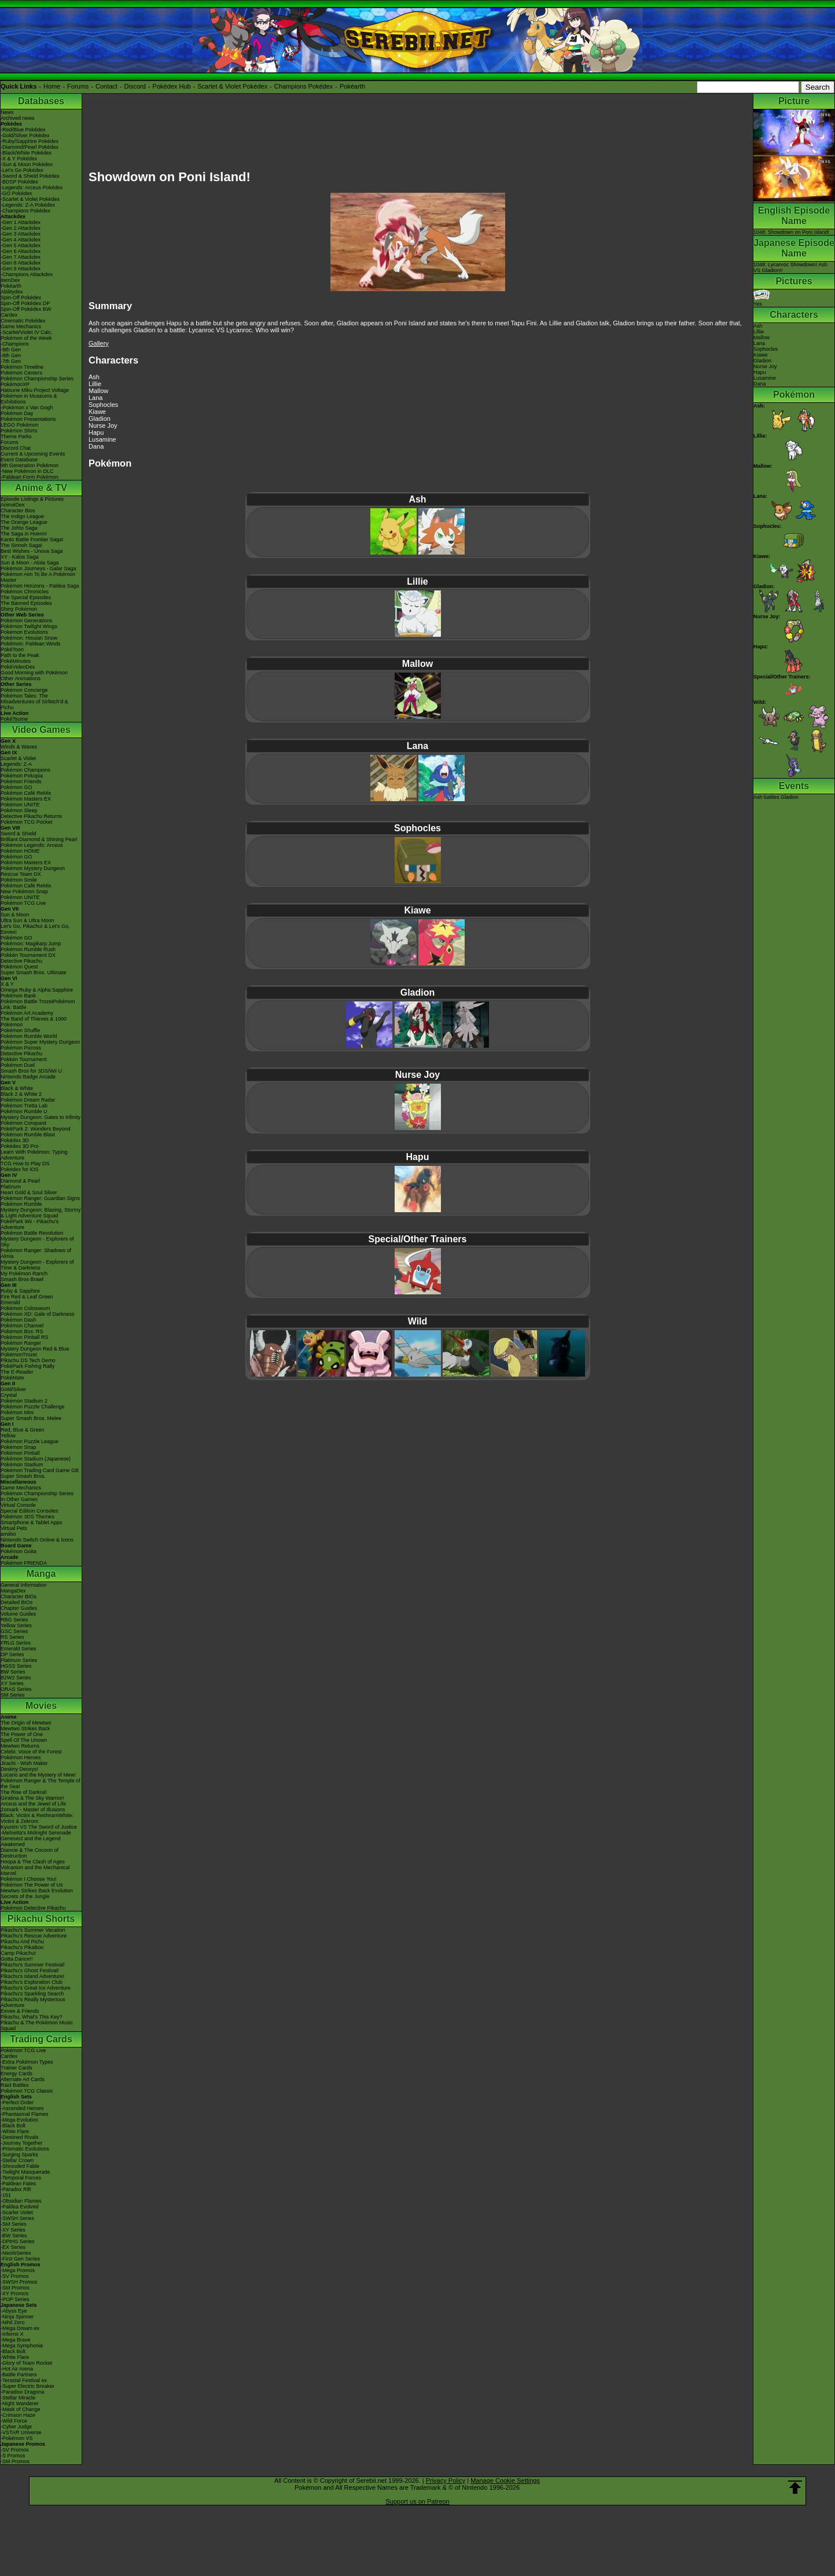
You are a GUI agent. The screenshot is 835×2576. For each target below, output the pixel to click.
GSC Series (14, 1631)
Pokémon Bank (18, 996)
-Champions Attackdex (27, 274)
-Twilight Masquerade (25, 2172)
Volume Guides (18, 1614)
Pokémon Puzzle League (29, 1441)
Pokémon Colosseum (25, 1308)
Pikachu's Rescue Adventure (34, 1936)
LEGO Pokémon (20, 425)
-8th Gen (11, 355)
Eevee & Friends (20, 2011)
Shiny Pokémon (19, 609)
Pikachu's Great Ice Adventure (36, 1988)
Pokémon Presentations (28, 419)
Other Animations (21, 678)
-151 (6, 2195)
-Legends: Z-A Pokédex (28, 205)
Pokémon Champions (25, 770)
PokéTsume (14, 719)
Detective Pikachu (21, 961)
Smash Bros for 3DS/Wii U (31, 1071)
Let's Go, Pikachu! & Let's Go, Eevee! (35, 929)
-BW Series (14, 2236)
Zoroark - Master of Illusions (33, 1809)
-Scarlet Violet (17, 2212)
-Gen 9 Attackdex (21, 268)
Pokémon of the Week (26, 338)
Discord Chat (16, 448)
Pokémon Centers (21, 373)
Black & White (17, 1088)
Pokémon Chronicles (25, 592)
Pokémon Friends (21, 781)
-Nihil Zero (13, 2322)
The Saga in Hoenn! (24, 534)
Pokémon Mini (17, 1412)
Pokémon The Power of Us (31, 1885)
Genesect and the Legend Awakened (31, 1841)
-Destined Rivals (20, 2137)
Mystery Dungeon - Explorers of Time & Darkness (37, 1265)
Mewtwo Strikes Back (25, 1728)
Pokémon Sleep (19, 810)
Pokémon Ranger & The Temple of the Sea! (40, 1783)
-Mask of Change (21, 2409)
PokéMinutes (16, 661)
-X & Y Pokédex (19, 159)
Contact (106, 86)
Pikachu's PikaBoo (22, 1947)
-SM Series (14, 2224)
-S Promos (13, 2455)
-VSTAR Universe (21, 2432)
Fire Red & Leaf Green (27, 1297)
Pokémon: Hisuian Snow (29, 638)
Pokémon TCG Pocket (26, 822)
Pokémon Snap (18, 1447)
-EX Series (13, 2247)
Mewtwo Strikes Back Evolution (37, 1891)
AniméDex (13, 505)
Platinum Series (19, 1660)
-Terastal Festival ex (24, 2380)
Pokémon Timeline (22, 367)
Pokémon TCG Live (23, 903)
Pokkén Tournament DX (28, 955)
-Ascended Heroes (22, 2108)
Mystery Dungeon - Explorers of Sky (37, 1241)
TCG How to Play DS (25, 1163)
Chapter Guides (19, 1608)
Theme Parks (16, 436)
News (7, 112)
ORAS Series (16, 1689)
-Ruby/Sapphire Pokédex (29, 141)
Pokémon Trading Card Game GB (40, 1470)
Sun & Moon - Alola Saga (30, 563)
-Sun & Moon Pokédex (27, 164)
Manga (41, 1574)
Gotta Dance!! (17, 1959)
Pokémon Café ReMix (26, 793)
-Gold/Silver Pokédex (25, 135)
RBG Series (14, 1620)
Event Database (19, 460)
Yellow (8, 1436)
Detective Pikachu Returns (31, 816)
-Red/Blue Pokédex (23, 130)
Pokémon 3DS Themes (27, 1517)
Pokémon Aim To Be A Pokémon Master (38, 577)
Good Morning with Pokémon (34, 673)
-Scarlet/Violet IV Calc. (27, 332)
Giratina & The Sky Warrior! (32, 1798)
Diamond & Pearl (20, 1181)
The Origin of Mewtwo (26, 1723)
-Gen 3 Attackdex (21, 234)
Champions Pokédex (303, 86)
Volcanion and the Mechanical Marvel (35, 1870)
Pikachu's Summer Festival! (33, 1965)
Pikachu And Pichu (22, 1941)
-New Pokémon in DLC (27, 471)
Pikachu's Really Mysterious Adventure (33, 2002)
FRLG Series (16, 1643)
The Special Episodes (26, 597)
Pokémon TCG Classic (27, 2091)
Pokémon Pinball (20, 1453)
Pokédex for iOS (20, 1169)
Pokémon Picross (21, 1048)
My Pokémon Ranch (24, 1273)
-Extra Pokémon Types (27, 2062)
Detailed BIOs (17, 1602)
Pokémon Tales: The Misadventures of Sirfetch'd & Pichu (34, 701)
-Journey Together (21, 2143)
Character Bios (18, 510)
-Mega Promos (18, 2270)
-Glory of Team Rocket (26, 2363)
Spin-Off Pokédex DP (25, 303)
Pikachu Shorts (41, 1919)
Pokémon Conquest (23, 1123)
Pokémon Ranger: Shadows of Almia (36, 1253)
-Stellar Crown (17, 2160)
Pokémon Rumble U (24, 1111)
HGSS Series (16, 1666)
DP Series (12, 1654)
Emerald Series (18, 1649)
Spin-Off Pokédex (21, 297)
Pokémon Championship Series (37, 378)
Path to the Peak (20, 655)
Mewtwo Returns (20, 1746)
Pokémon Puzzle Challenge (33, 1407)
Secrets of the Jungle (25, 1896)
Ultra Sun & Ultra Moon (27, 920)
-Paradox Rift (16, 2189)
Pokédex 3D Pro (20, 1146)
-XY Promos (14, 2293)
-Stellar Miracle (18, 2398)
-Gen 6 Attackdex (21, 251)
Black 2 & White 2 (21, 1094)
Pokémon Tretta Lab (24, 1106)
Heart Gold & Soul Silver (29, 1192)
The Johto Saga (19, 528)
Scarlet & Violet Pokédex (232, 86)
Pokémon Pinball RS (25, 1337)
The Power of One (22, 1734)
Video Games (41, 730)
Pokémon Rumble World (29, 1036)
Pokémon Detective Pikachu (33, 1908)
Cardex (9, 315)
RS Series (12, 1637)
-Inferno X (12, 2334)
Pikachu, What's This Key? (31, 2017)
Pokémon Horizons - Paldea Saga (40, 586)
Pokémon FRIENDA (24, 1563)
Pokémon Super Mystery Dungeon (40, 1042)
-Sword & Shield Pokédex (30, 176)
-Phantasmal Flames (25, 2114)
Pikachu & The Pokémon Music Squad (37, 2025)
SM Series (13, 1695)
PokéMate (12, 1378)
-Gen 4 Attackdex (21, 240)
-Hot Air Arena (17, 2369)
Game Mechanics (21, 326)
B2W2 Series (16, 1677)
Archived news (18, 118)
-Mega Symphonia (22, 2346)
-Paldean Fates (18, 2183)
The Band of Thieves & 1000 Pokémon (34, 1022)
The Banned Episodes (26, 603)
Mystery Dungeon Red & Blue (35, 1349)
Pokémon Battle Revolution (32, 1233)
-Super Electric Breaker (27, 2386)
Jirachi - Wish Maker (24, 1763)
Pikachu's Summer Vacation (33, 1930)
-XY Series (13, 2230)
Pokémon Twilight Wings (29, 626)
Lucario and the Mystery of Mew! (38, 1775)
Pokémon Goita (18, 1551)
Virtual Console (18, 1505)
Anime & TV (41, 488)
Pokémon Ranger (21, 1343)
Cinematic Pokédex (23, 321)
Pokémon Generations (27, 620)
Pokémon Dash (18, 1320)
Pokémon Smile (19, 880)
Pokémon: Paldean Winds (31, 644)
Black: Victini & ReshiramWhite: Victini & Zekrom (37, 1818)
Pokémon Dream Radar (28, 1100)
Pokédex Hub (172, 86)
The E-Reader (17, 1372)
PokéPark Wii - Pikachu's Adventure (29, 1224)
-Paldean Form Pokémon (29, 477)
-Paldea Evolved (20, 2207)
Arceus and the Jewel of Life (33, 1804)
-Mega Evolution (19, 2120)
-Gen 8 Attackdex (21, 263)
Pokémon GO (16, 787)
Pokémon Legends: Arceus (32, 845)
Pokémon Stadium (22, 1464)
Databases (41, 101)
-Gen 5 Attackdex (21, 245)
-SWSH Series (17, 2218)
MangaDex (13, 1591)
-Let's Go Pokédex (22, 170)
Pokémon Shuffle (20, 1030)
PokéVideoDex (18, 667)
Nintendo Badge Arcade (28, 1077)
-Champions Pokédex (25, 211)
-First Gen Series (20, 2259)
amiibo (8, 1534)
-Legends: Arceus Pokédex (32, 187)
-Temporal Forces (21, 2178)
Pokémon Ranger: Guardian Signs (40, 1198)
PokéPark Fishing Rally (27, 1366)
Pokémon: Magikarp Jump (31, 943)
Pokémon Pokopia (22, 776)
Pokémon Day (17, 413)
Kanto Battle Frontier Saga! (32, 539)
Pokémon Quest (19, 967)
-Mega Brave (16, 2340)
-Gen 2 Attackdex (21, 228)
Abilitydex (12, 292)
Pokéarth (352, 86)
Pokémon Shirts (19, 431)
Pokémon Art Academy (27, 1013)
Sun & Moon (15, 915)
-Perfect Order (17, 2102)
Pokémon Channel (22, 1326)
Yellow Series (16, 1625)
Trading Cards (41, 2039)
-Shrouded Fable (20, 2166)
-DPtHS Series (18, 2241)
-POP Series (15, 2299)
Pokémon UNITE (20, 805)
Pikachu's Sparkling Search (32, 1994)
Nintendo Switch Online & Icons (37, 1540)
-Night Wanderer (20, 2403)
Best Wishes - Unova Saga (32, 551)
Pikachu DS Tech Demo (28, 1360)
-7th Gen (11, 361)
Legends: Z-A (16, 764)
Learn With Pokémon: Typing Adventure (34, 1155)
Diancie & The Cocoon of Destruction (29, 1853)
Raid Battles (15, 2085)
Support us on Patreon (417, 2501)
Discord (135, 86)
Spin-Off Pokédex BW (26, 309)
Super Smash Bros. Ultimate (34, 972)
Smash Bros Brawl (22, 1279)
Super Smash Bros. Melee (31, 1418)
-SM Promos (15, 2288)
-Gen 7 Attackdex (21, 257)
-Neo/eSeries (16, 2253)
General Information (24, 1585)
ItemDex (10, 280)
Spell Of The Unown (24, 1740)
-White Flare (15, 2131)
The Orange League (24, 522)
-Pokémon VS (17, 2438)
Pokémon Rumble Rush (28, 949)
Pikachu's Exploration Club (31, 1982)
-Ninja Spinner (17, 2317)
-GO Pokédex (16, 193)
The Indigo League (22, 516)
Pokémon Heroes (21, 1757)
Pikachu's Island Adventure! (32, 1976)
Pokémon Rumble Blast (28, 1134)
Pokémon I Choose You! (29, 1879)
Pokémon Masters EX (26, 799)
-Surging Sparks (19, 2154)
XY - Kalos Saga (20, 557)
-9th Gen (11, 350)
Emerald (10, 1302)
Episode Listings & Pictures (32, 499)
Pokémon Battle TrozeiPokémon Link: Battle (38, 1004)
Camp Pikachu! (18, 1953)
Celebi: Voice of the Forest (31, 1752)
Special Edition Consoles (29, 1511)
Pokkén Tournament (24, 1059)
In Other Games (19, 1499)
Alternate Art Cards (23, 2079)
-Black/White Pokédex (26, 153)
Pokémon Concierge (24, 690)
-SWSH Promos (19, 2282)
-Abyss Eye (14, 2311)
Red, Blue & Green (23, 1430)
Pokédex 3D (15, 1140)
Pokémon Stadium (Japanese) (36, 1459)
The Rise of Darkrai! (24, 1792)
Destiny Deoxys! (19, 1769)
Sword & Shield (18, 833)
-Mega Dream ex (20, 2328)
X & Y (7, 984)
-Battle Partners (19, 2374)
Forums (78, 86)
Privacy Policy (445, 2480)
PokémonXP (15, 384)
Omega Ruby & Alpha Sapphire (37, 990)
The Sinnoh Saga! (21, 545)
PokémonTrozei (19, 1354)
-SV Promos (15, 2276)
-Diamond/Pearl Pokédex (29, 147)
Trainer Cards (16, 2068)
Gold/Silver (13, 1389)
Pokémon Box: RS (22, 1331)
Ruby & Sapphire (20, 1291)
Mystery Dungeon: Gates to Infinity (40, 1117)
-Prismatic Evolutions (25, 2149)
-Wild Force (14, 2421)
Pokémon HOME (20, 851)
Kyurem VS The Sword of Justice (39, 1827)
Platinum (11, 1187)
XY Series (12, 1683)
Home (51, 86)
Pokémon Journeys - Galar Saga (38, 568)
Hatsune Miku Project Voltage (35, 390)
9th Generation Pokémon (29, 465)
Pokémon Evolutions (24, 632)
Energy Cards (16, 2073)
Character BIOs (18, 1596)
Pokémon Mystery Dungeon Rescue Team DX (33, 871)
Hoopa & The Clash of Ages (33, 1862)
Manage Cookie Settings (505, 2480)
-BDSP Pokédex (19, 182)
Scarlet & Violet (18, 758)
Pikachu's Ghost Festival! (30, 1970)
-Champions (15, 344)
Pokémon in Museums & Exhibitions (29, 399)
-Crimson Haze (18, 2415)
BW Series (13, 1672)
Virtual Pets (14, 1528)
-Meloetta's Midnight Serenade (36, 1833)
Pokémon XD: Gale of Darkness (38, 1314)
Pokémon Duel (18, 1065)
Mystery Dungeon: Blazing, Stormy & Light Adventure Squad (41, 1213)
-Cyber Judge (16, 2427)
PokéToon (12, 649)
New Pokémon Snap (24, 891)
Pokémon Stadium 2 (24, 1401)
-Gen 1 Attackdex (21, 222)
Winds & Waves (19, 747)
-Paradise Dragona (23, 2392)
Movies (41, 1706)
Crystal (9, 1395)
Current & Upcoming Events (33, 454)
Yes (761, 301)
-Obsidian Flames (21, 2201)
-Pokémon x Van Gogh (27, 407)
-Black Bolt (13, 2126)
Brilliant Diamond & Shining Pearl (39, 839)
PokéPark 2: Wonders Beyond (35, 1129)
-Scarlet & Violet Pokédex (30, 199)
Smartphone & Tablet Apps (31, 1522)
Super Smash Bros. (23, 1476)
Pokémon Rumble (21, 1204)
